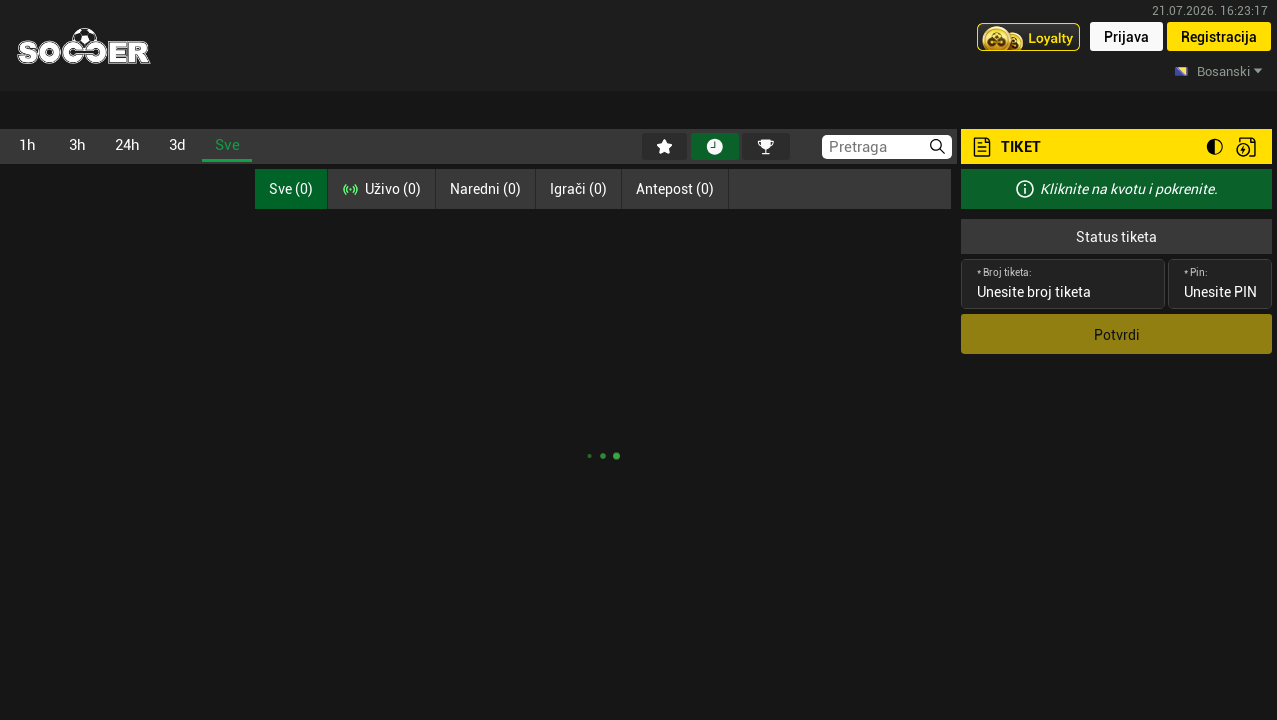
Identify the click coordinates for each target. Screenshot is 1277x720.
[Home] (84, 46)
